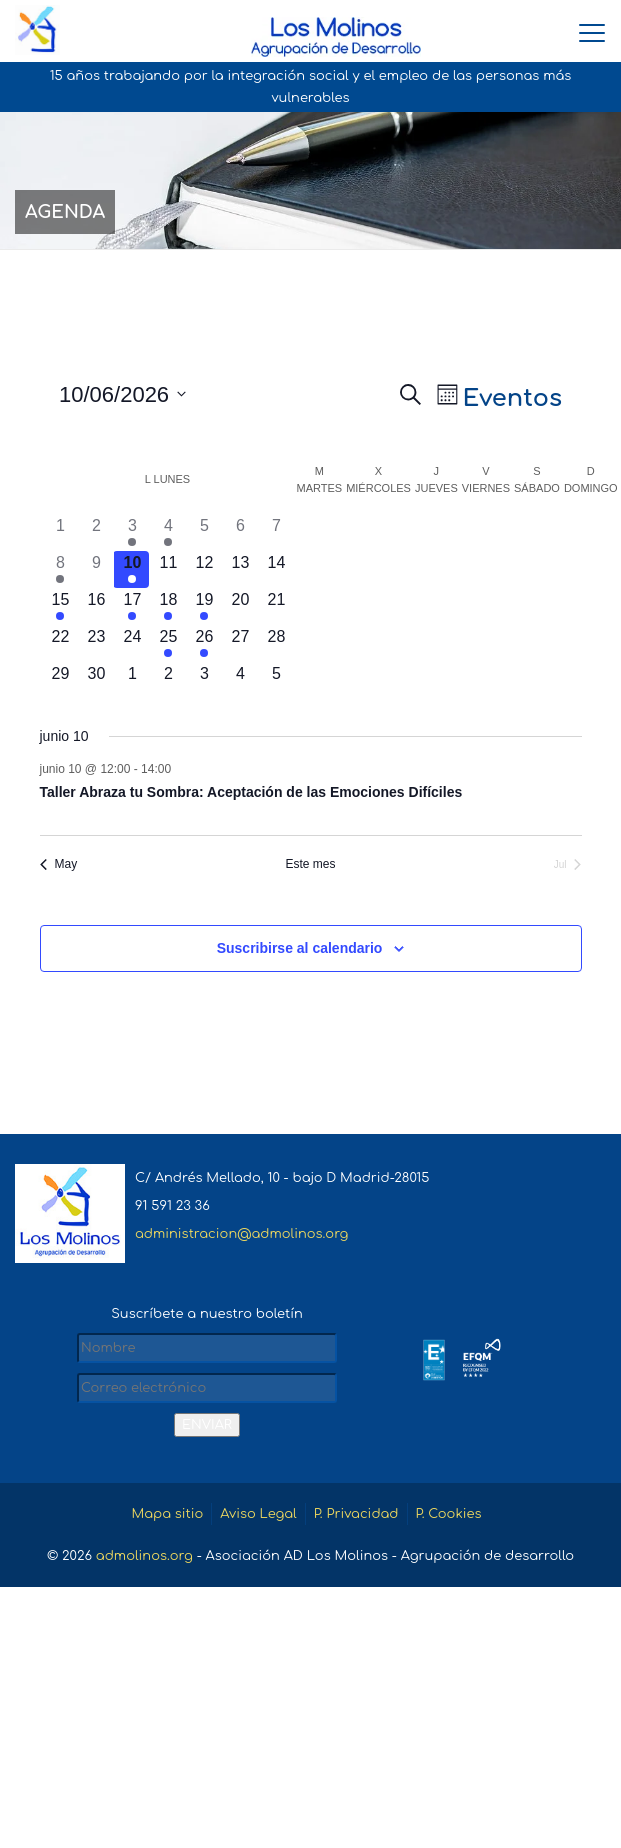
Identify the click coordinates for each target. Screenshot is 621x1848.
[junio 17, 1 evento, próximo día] (132, 606)
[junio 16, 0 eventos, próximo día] (96, 606)
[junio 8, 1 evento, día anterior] (61, 569)
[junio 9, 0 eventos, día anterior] (96, 569)
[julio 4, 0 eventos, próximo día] (240, 680)
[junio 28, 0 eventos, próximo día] (276, 643)
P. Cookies (449, 1514)
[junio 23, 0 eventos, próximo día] (96, 643)
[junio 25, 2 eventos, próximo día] (168, 643)
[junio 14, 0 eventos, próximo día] (276, 569)
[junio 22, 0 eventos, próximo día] (61, 643)
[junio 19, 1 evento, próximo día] (204, 606)
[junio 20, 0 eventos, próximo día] (240, 606)
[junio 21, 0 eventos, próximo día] (276, 606)
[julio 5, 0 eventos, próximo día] (276, 680)
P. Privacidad (356, 1514)
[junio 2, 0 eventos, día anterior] (96, 532)
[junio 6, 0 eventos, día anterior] (240, 532)
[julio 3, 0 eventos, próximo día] (204, 680)
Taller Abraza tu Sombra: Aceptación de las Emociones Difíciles (251, 792)
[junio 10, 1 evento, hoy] (132, 569)
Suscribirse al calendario (300, 948)
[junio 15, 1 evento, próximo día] (61, 606)
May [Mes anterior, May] (59, 864)
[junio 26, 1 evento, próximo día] (204, 643)
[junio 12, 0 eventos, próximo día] (204, 569)
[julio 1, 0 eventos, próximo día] (132, 680)
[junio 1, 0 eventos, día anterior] (61, 532)
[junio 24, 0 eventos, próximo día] (132, 643)
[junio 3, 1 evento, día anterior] (132, 532)
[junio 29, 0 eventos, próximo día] (61, 680)
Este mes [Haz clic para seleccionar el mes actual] (310, 864)
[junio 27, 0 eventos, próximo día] (240, 643)
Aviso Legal (258, 1514)
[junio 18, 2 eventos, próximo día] (168, 606)
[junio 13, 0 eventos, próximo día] (240, 569)
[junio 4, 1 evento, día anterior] (168, 532)
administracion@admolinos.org (241, 1234)
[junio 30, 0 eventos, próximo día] (96, 680)
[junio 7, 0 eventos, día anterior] (276, 532)
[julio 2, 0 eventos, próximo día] (168, 680)
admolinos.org (144, 1556)
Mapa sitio (167, 1514)
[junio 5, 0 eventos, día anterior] (204, 532)
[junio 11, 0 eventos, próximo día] (168, 569)
